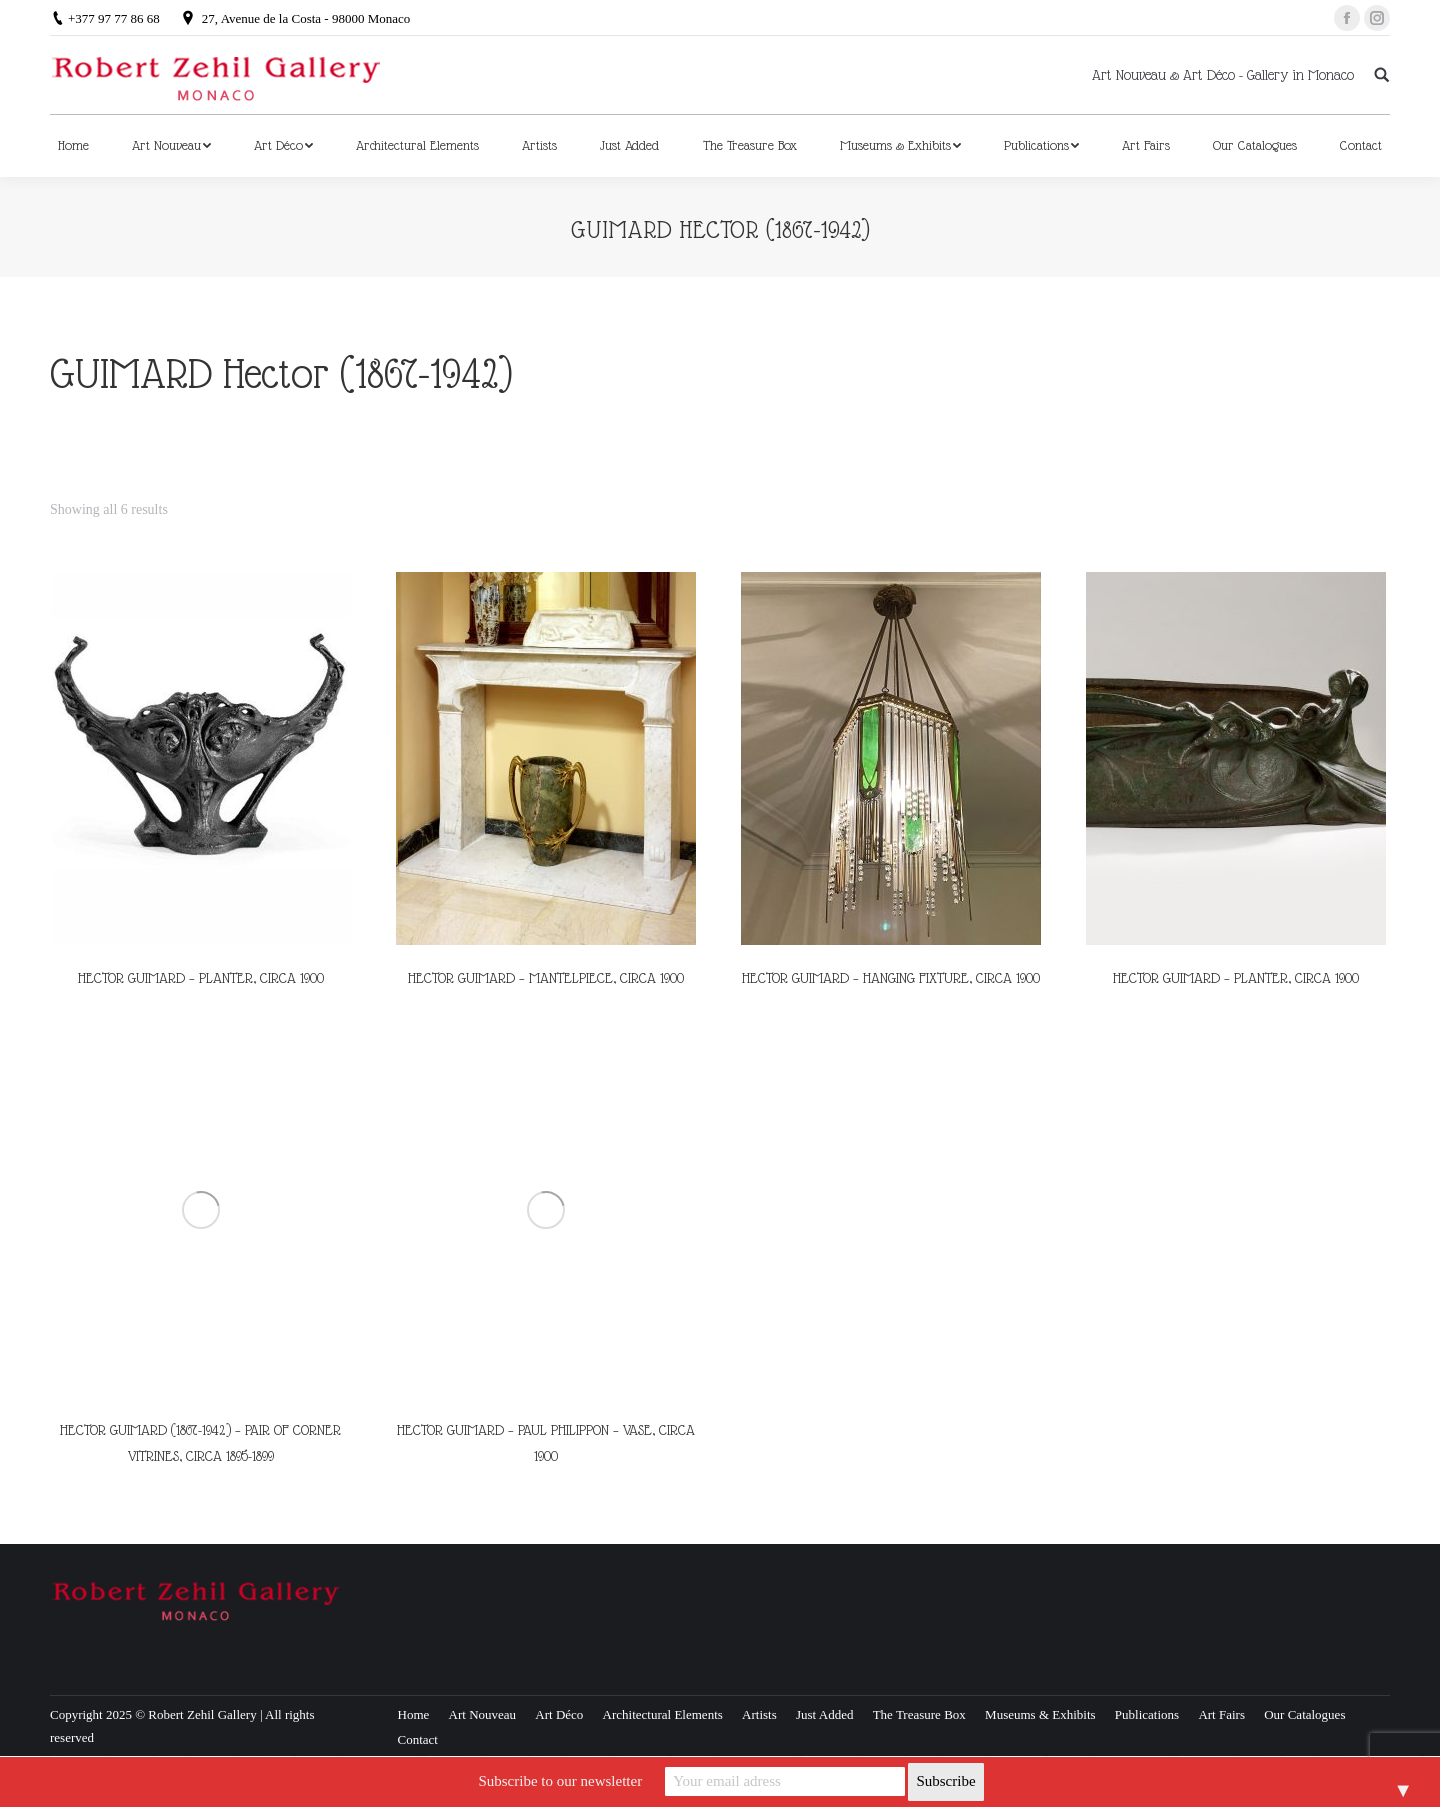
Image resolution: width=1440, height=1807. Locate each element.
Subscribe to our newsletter (560, 1781)
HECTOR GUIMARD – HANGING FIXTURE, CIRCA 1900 (891, 978)
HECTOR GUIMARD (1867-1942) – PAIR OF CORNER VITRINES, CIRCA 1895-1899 (200, 1443)
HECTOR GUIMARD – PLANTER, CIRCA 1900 (201, 978)
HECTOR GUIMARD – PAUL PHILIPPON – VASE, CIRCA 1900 (546, 1443)
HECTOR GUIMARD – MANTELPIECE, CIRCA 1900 (546, 978)
